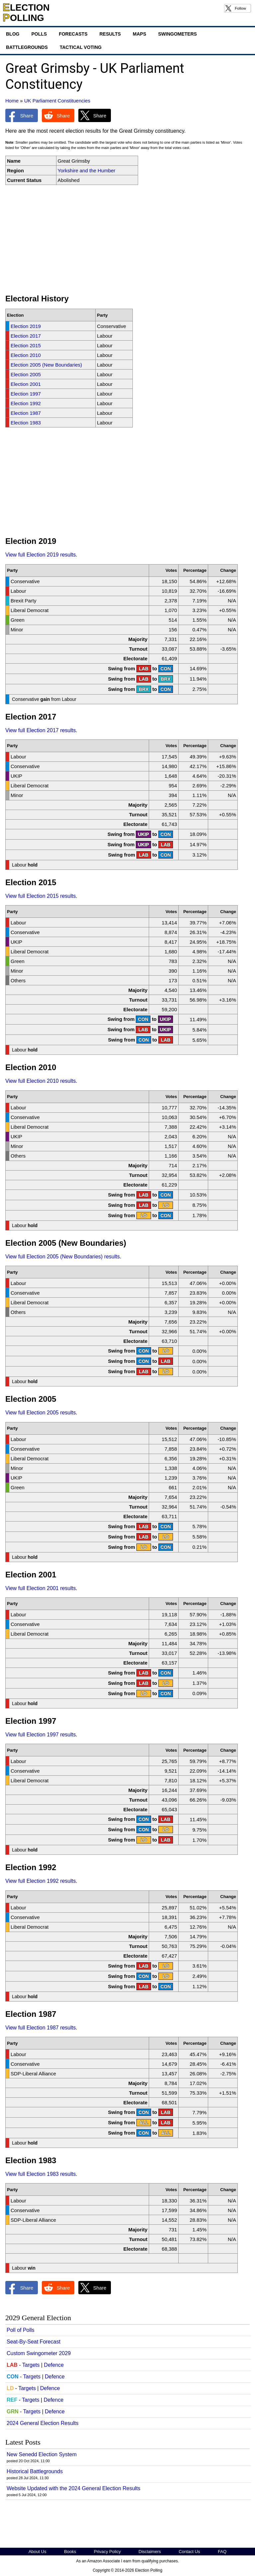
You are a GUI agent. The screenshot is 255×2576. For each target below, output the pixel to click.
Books (70, 2551)
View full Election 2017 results (40, 730)
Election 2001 (26, 384)
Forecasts (73, 34)
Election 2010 (26, 355)
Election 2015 (26, 345)
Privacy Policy (107, 2551)
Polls (39, 34)
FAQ (222, 2551)
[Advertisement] (127, 239)
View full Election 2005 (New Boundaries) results (62, 1256)
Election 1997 (26, 394)
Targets (31, 2365)
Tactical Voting (81, 47)
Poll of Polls (21, 2330)
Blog (12, 34)
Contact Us (189, 2551)
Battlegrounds (27, 47)
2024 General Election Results (42, 2423)
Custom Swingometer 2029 (39, 2353)
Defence (54, 2365)
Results (110, 34)
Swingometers (177, 34)
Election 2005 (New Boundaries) (46, 365)
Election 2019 (26, 326)
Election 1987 (26, 413)
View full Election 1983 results (40, 2174)
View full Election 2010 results (40, 1081)
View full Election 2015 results (40, 896)
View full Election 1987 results (40, 2027)
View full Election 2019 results (40, 555)
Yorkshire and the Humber (87, 170)
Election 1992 (26, 403)
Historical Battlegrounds (35, 2471)
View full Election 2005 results (40, 1412)
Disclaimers (149, 2551)
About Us (37, 2551)
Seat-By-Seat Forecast (33, 2341)
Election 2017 (26, 336)
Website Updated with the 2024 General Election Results (73, 2488)
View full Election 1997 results (40, 1734)
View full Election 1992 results (40, 1881)
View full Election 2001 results (40, 1588)
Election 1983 (26, 422)
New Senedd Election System (42, 2454)
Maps (139, 34)
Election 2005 (26, 374)
